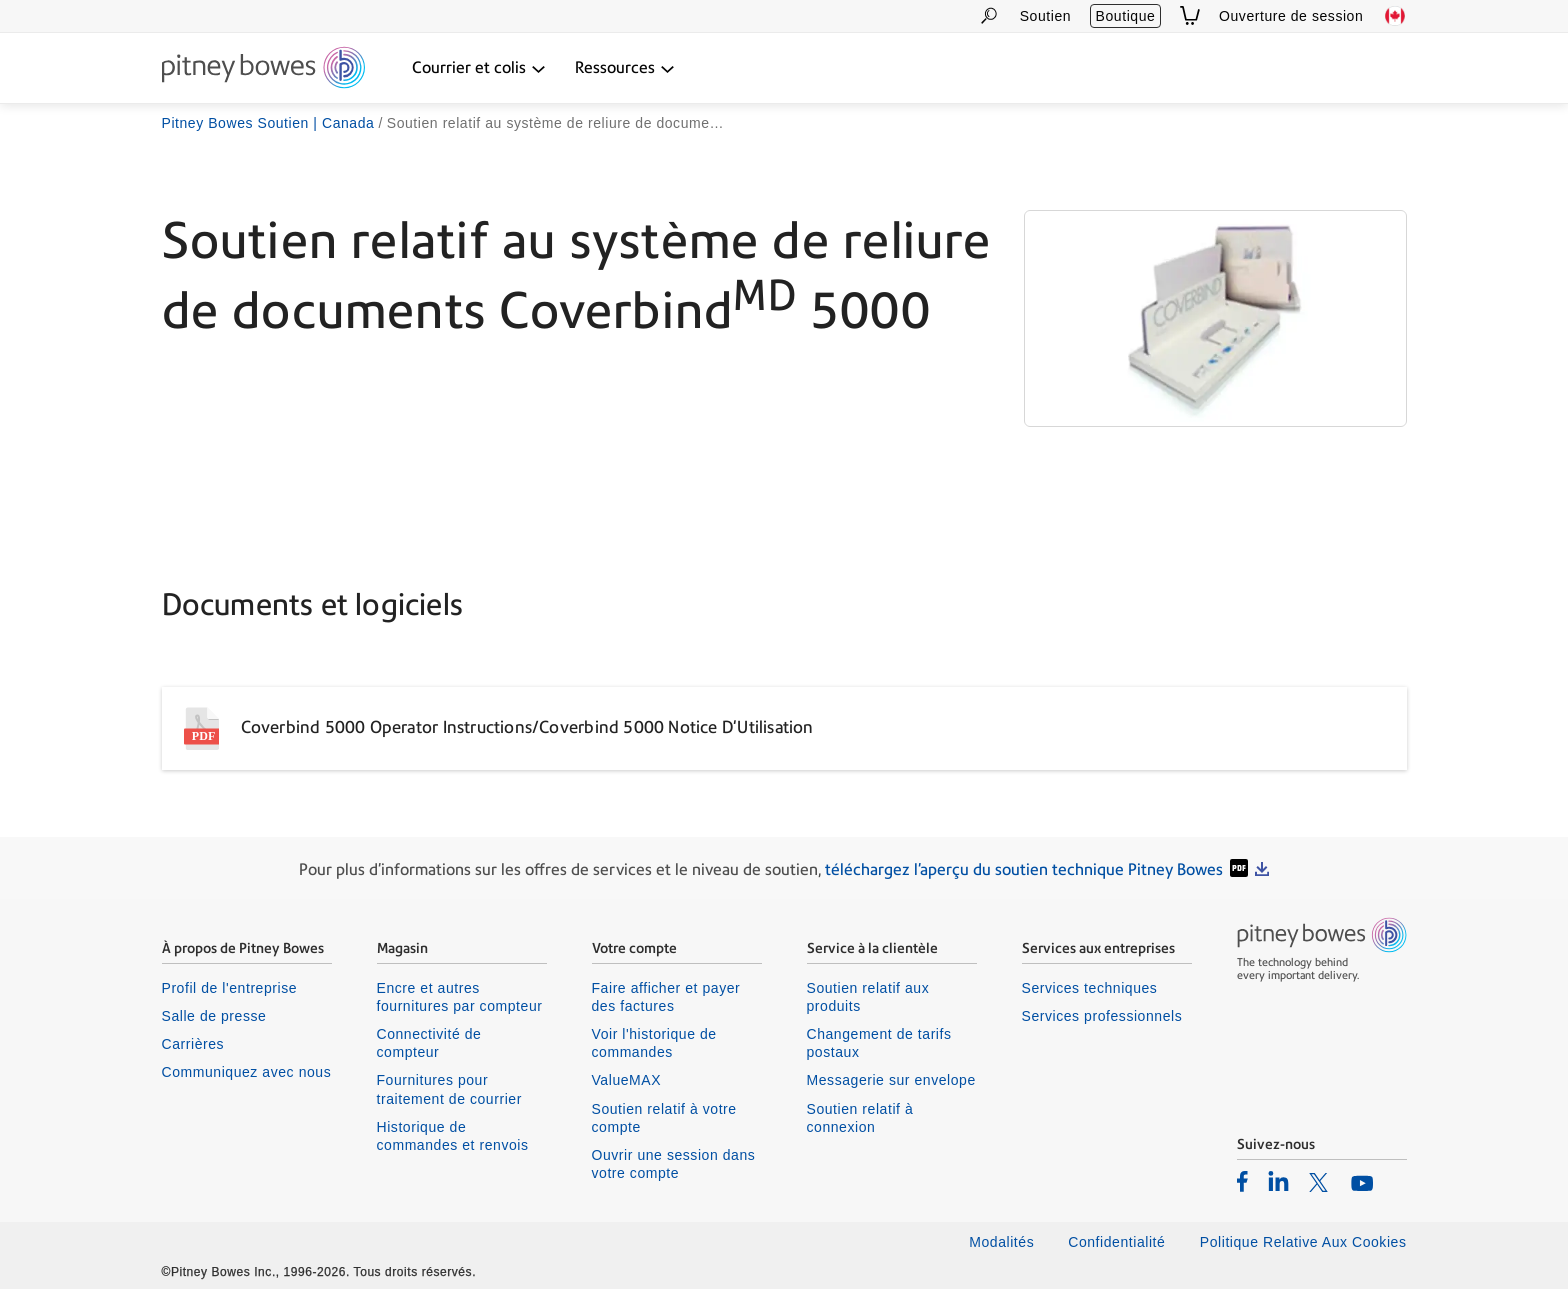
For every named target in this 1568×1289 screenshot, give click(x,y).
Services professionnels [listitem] (1102, 1016)
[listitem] (1242, 1181)
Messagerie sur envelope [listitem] (891, 1080)
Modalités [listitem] (1001, 1242)
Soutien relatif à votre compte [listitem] (664, 1118)
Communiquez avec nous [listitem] (247, 1072)
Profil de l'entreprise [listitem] (230, 988)
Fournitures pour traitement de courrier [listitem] (449, 1089)
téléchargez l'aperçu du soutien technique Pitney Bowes (1024, 869)
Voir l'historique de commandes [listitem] (654, 1043)
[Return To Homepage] (263, 69)
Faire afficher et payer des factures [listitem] (666, 997)
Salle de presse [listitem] (214, 1016)
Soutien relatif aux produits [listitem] (868, 997)
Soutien (1045, 16)
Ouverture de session (1291, 16)
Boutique (1126, 16)
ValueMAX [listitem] (627, 1080)
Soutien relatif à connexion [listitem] (860, 1118)
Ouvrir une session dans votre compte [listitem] (674, 1164)
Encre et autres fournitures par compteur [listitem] (460, 997)
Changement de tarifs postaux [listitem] (879, 1043)
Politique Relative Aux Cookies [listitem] (1303, 1242)
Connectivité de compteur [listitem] (429, 1043)
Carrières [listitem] (193, 1044)
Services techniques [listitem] (1090, 988)
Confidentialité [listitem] (1119, 1242)
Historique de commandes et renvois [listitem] (453, 1136)
